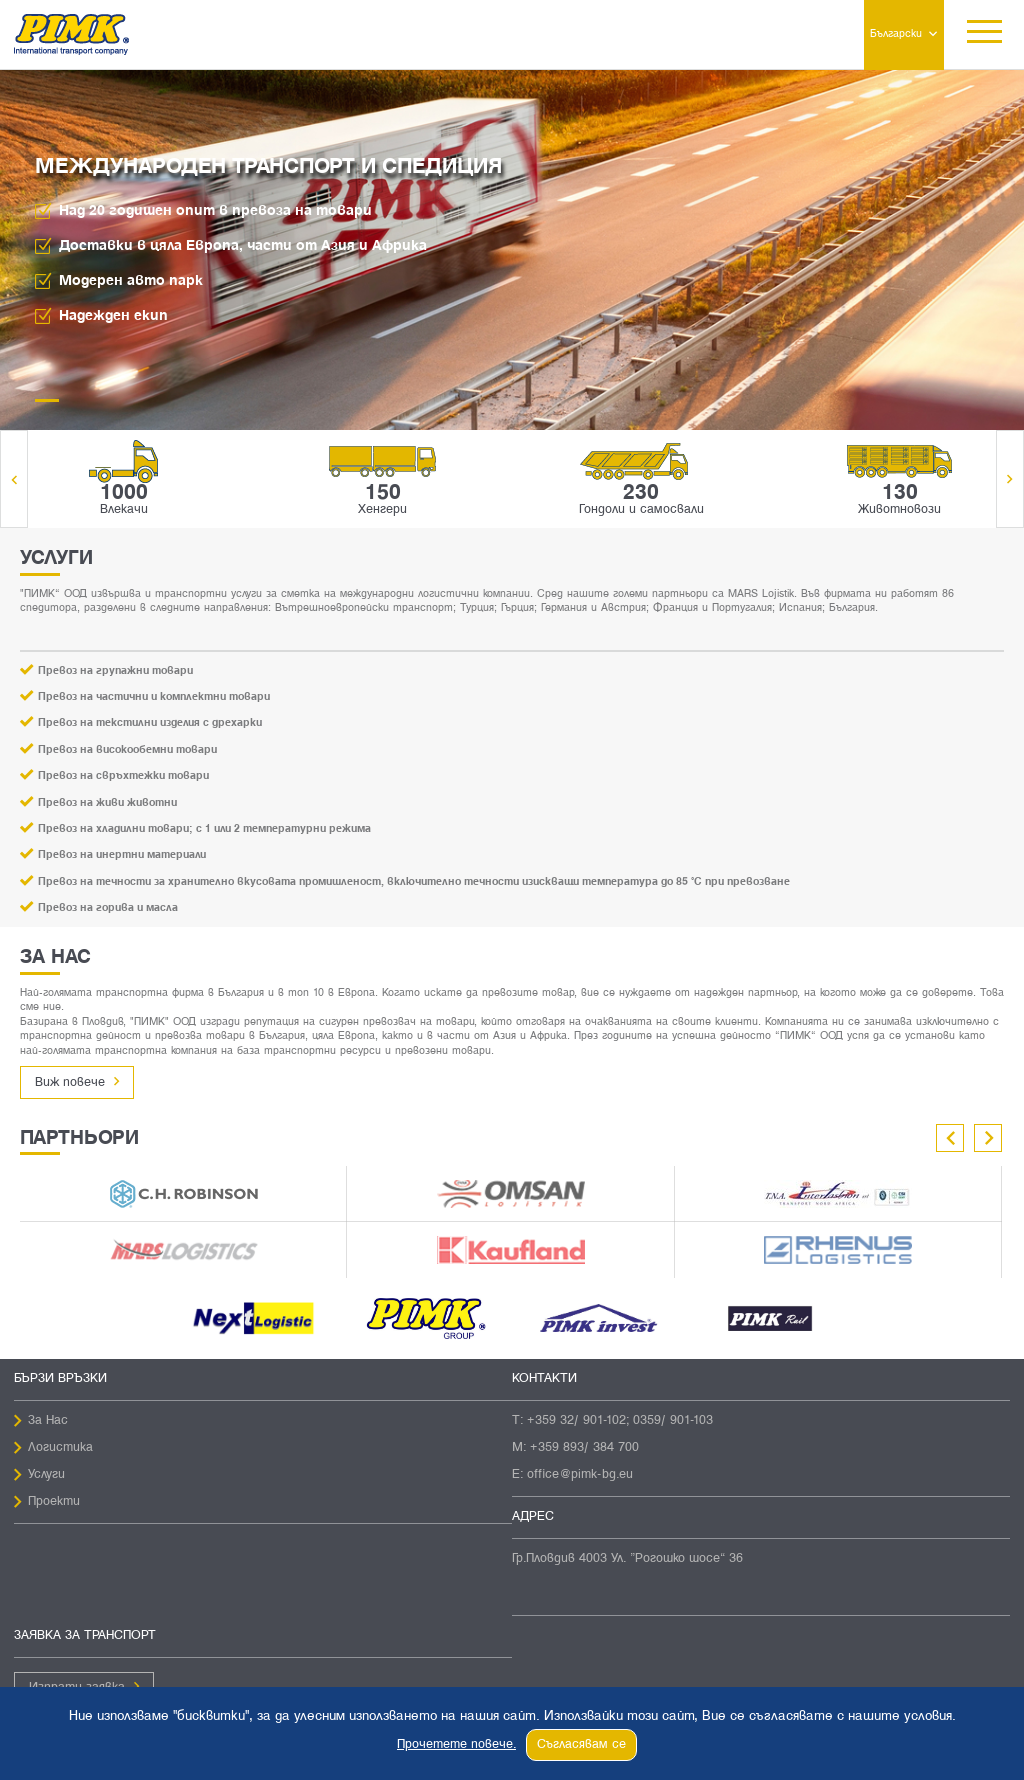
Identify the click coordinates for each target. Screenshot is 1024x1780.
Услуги (46, 1475)
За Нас (48, 1421)
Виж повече (70, 1083)
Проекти (54, 1502)
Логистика (60, 1448)
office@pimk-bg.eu (580, 1475)
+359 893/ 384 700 (584, 1448)
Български (896, 34)
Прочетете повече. (456, 1745)
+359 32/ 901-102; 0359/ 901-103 (620, 1421)
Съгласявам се (581, 1745)
